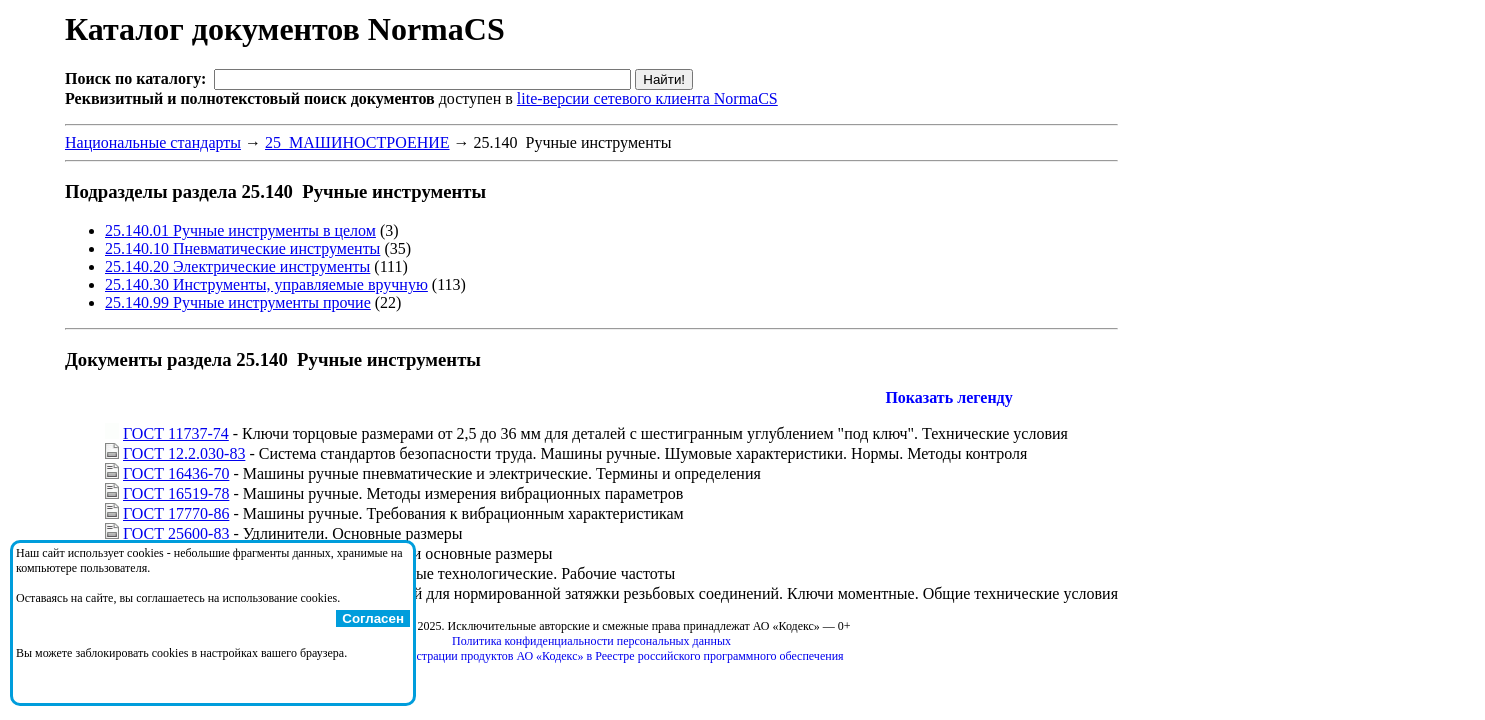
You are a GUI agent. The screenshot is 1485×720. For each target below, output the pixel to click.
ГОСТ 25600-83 (176, 533)
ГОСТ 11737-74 (176, 433)
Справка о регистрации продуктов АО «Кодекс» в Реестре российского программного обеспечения (591, 656)
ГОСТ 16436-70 (176, 473)
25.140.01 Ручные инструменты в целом (240, 230)
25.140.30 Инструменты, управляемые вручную (266, 284)
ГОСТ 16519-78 (176, 493)
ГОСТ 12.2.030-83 (184, 453)
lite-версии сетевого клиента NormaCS (647, 98)
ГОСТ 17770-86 (176, 513)
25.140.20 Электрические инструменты (237, 266)
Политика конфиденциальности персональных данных (591, 641)
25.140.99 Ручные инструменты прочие (238, 302)
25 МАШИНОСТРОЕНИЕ (357, 142)
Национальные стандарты (153, 142)
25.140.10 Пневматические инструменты (242, 248)
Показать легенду (948, 397)
